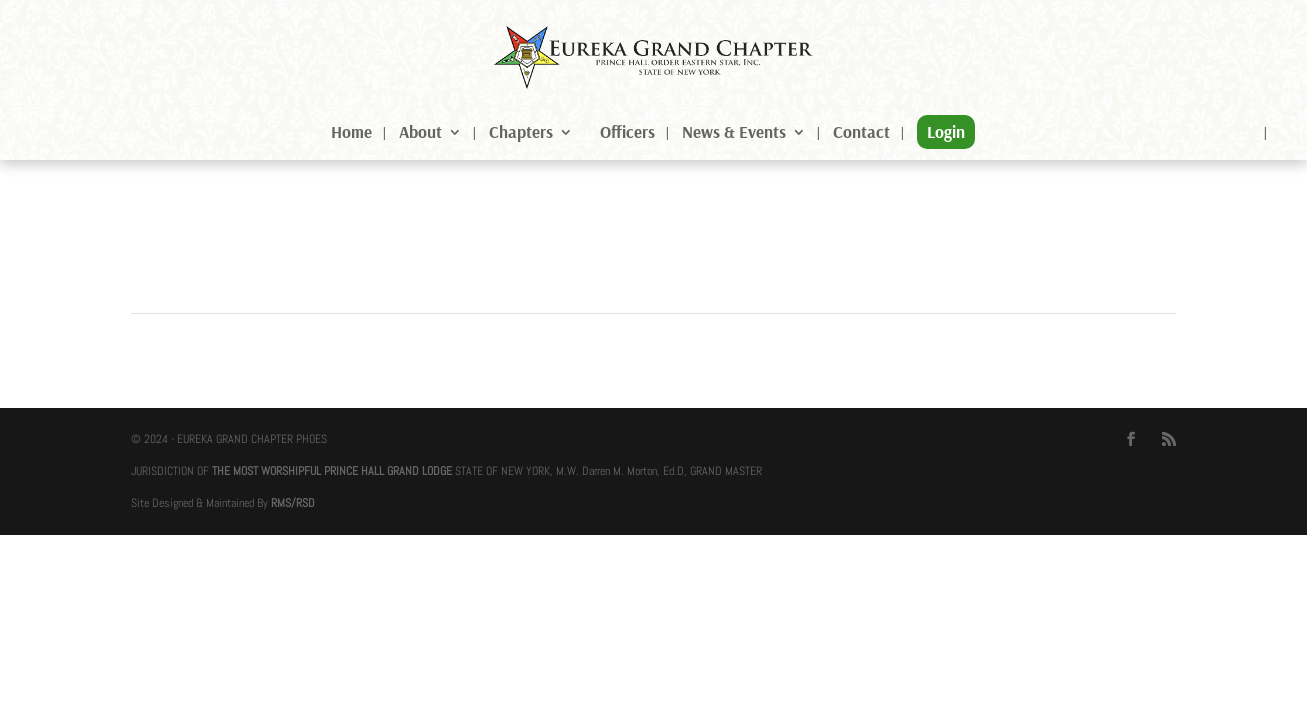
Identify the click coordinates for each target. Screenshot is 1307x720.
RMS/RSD (293, 503)
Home (351, 133)
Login (946, 131)
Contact (861, 133)
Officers (627, 133)
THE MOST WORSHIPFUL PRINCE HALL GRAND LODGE (332, 471)
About (420, 133)
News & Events (734, 133)
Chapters (521, 133)
